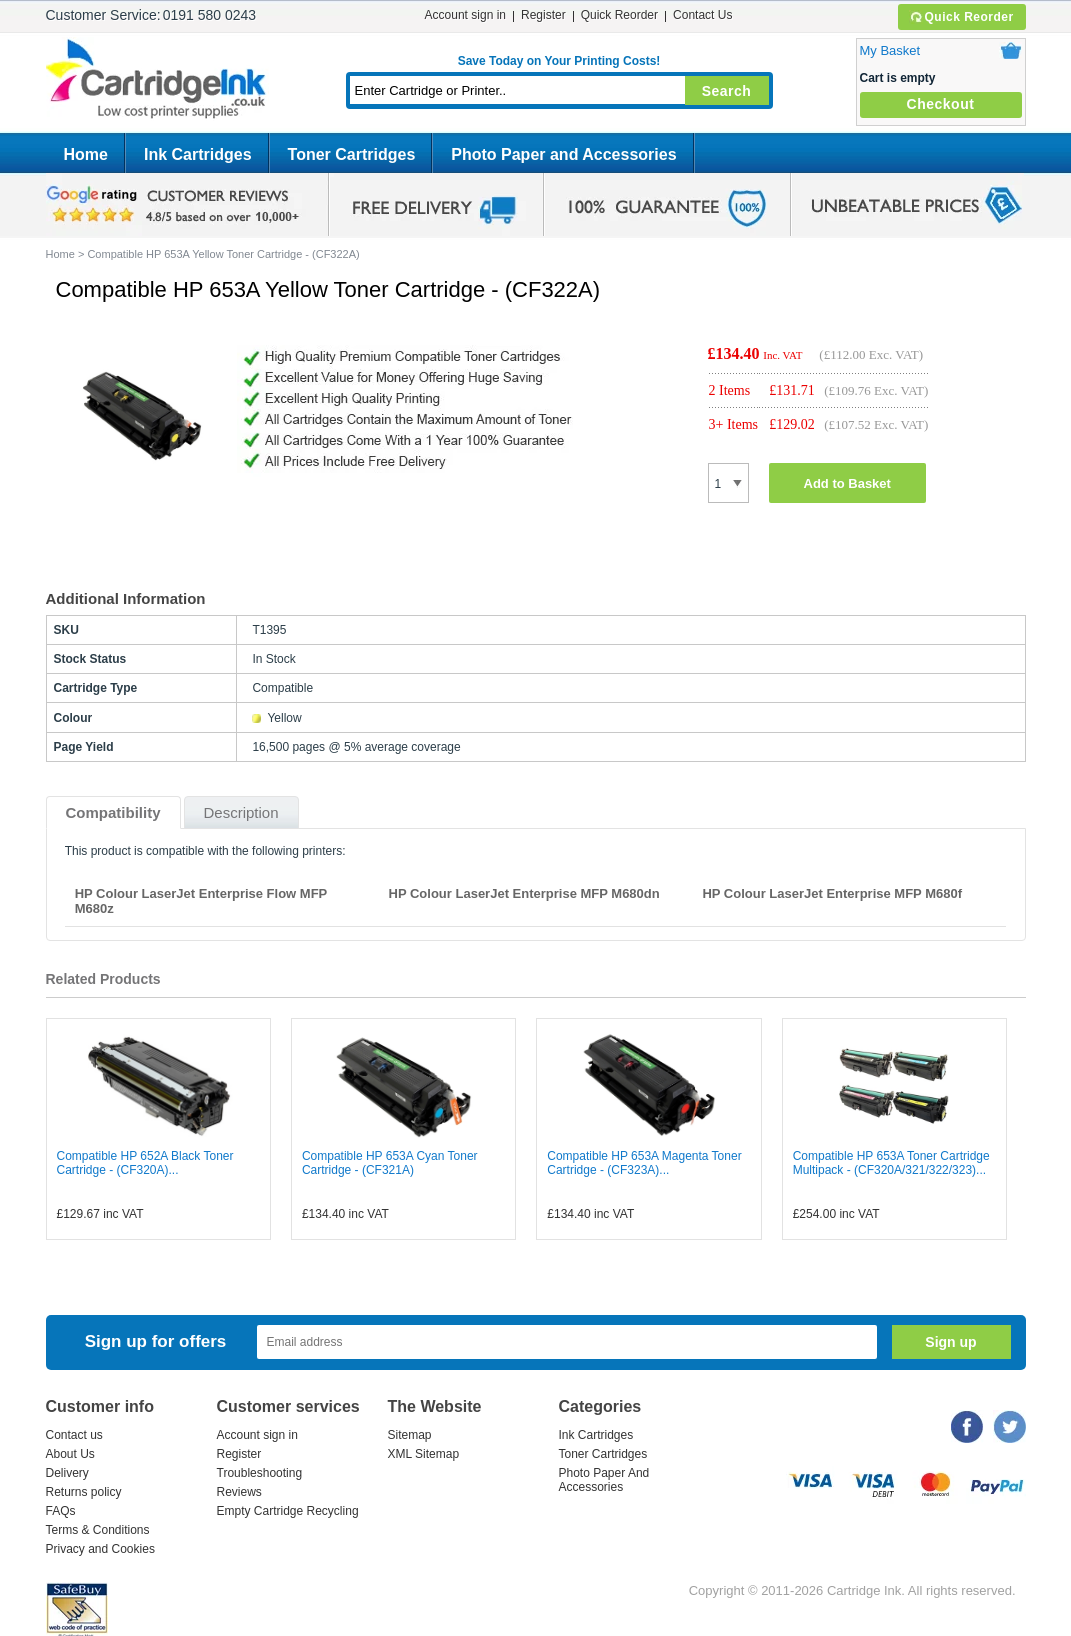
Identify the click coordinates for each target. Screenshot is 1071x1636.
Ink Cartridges (198, 154)
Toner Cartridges (352, 154)
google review (176, 205)
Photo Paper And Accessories (604, 1480)
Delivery (67, 1473)
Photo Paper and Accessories (563, 154)
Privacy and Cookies (100, 1549)
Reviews (239, 1492)
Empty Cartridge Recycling (288, 1511)
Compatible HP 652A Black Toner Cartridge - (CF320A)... (145, 1163)
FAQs (61, 1511)
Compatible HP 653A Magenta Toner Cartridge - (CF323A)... (644, 1163)
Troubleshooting (260, 1473)
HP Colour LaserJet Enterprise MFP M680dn (524, 893)
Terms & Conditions (98, 1530)
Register (543, 15)
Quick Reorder (961, 17)
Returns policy (84, 1492)
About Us (70, 1454)
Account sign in (465, 15)
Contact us (74, 1435)
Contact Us (702, 15)
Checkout (941, 104)
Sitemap (410, 1435)
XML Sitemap (424, 1454)
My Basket (890, 50)
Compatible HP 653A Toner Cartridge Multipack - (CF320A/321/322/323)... (891, 1163)
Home (86, 154)
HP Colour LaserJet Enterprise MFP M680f (832, 893)
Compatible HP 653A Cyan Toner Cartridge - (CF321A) (390, 1163)
